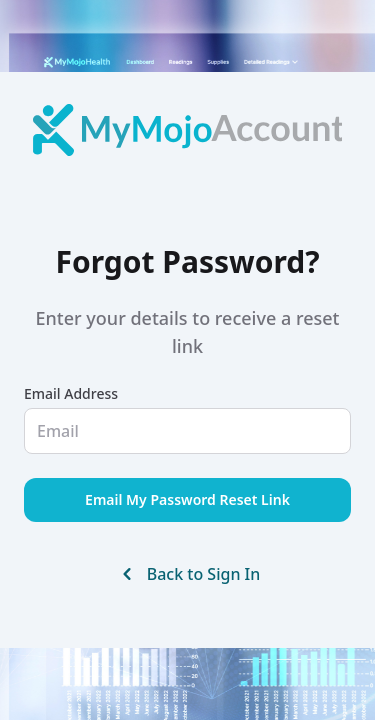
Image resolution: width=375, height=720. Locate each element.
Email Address (71, 393)
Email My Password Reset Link (187, 499)
